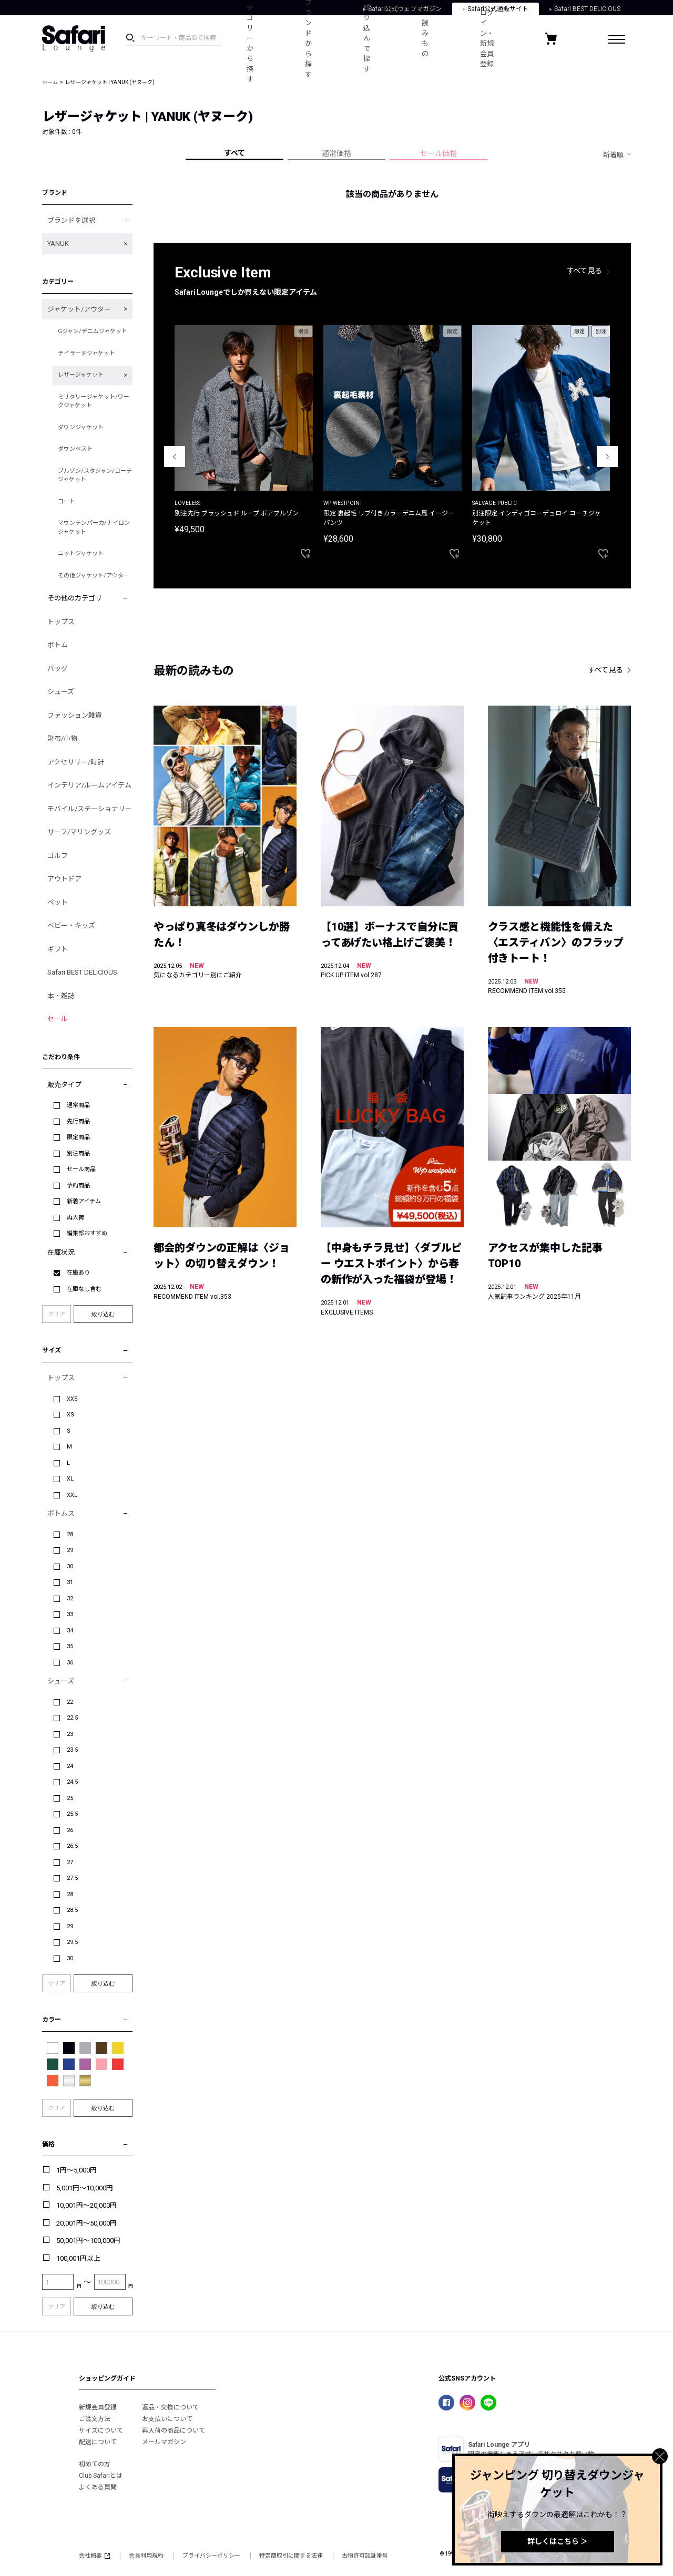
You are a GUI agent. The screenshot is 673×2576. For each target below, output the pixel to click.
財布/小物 (62, 738)
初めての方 (94, 2464)
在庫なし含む (84, 1289)
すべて (234, 153)
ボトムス (61, 1513)
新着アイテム (84, 1201)
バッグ (57, 669)
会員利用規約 (146, 2555)
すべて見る (585, 270)
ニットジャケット (81, 553)
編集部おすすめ (87, 1233)
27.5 (72, 1878)
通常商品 (78, 1105)
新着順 (613, 155)
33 (70, 1614)
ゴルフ (57, 856)
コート (66, 501)
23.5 (72, 1749)
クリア (56, 1314)
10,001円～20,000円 (86, 2205)
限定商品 (78, 1137)
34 (70, 1630)
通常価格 (336, 153)
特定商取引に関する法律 (291, 2555)
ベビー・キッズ (71, 925)
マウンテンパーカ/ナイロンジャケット (94, 527)
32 (70, 1598)
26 (70, 1830)
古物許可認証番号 (365, 2555)
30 (70, 1566)
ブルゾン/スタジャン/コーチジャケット (95, 475)
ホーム (50, 82)
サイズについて (101, 2430)
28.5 (72, 1910)
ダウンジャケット (81, 427)
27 (70, 1862)
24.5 (72, 1781)
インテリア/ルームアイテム (89, 785)
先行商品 (78, 1121)
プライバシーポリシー (211, 2555)
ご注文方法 (94, 2419)
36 (70, 1662)
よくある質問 (98, 2487)
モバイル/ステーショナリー (89, 809)
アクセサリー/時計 (75, 762)
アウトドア (64, 879)
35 (70, 1646)
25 (70, 1798)
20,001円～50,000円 (86, 2223)
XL (70, 1478)
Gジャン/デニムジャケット (92, 331)
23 (70, 1734)
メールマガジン (164, 2442)
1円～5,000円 (76, 2170)
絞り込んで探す (366, 38)
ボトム (57, 645)
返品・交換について (170, 2407)
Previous (174, 456)
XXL (72, 1495)
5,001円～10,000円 (84, 2188)
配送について (98, 2442)
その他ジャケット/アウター (93, 575)
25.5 (72, 1814)
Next (607, 456)
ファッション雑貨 (74, 715)
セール (57, 1019)
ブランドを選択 (71, 220)
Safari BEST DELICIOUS (82, 972)
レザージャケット (81, 374)
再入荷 (75, 1217)
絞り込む (103, 1314)
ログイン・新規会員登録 (487, 38)
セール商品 (81, 1169)
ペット (57, 902)
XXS (72, 1398)
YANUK (58, 243)
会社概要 (94, 2555)
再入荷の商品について (173, 2430)
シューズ (60, 692)
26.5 (72, 1846)
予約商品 (78, 1185)
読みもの (425, 38)
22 (70, 1702)
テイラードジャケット (86, 353)
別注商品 (78, 1153)
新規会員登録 (98, 2407)
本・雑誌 (61, 996)
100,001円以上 (78, 2258)
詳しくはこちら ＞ (557, 2541)
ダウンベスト (75, 449)
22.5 (72, 1717)
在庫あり (78, 1272)
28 (70, 1534)
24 (70, 1766)
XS (70, 1414)
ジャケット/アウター (79, 309)
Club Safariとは (101, 2475)
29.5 (72, 1942)
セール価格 (438, 153)
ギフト (57, 949)
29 (70, 1550)
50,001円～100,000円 (88, 2240)
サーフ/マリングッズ (79, 832)
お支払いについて (167, 2419)
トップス (61, 622)
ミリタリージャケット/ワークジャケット (93, 401)
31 (70, 1582)
